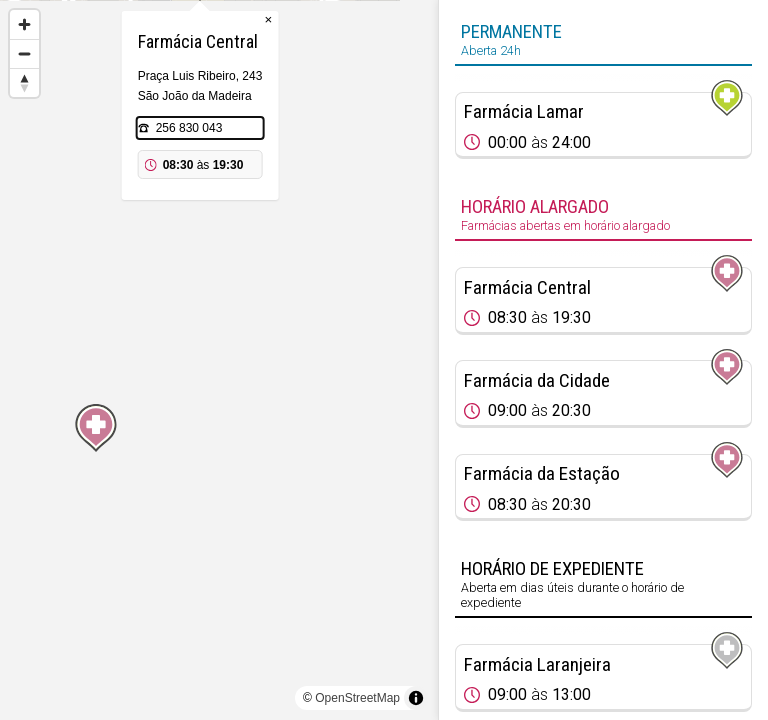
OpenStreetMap (357, 698)
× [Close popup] (288, 119)
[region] (219, 360)
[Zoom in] (24, 24)
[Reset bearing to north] (24, 82)
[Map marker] (219, 336)
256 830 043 (208, 228)
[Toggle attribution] (416, 698)
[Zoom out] (24, 53)
